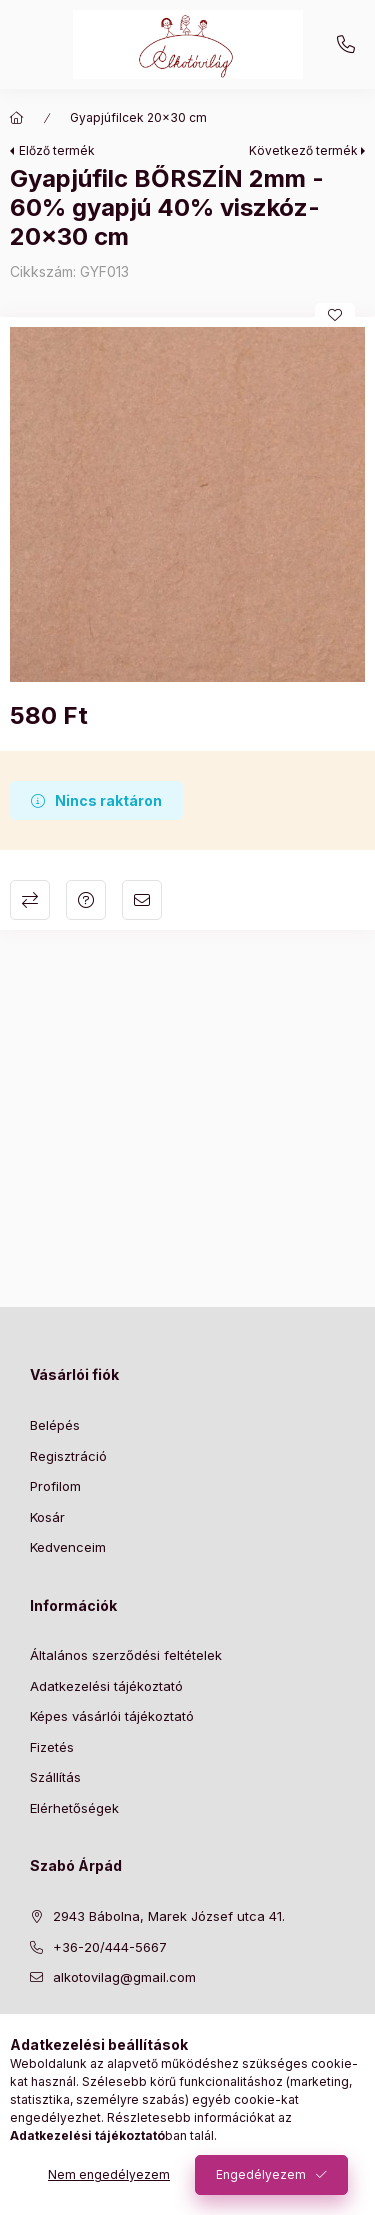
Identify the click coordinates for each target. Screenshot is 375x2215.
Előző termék (57, 150)
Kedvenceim (68, 1547)
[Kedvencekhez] (335, 315)
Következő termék (303, 150)
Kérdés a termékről (86, 900)
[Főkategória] (17, 118)
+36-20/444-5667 (346, 45)
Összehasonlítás (30, 900)
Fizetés (52, 1747)
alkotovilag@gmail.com (124, 1977)
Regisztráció (68, 1456)
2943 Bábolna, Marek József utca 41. (169, 1916)
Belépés (55, 1425)
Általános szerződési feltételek (126, 1655)
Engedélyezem (261, 2174)
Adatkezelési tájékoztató (106, 1686)
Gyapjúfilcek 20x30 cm (138, 117)
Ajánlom (142, 900)
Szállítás (55, 1777)
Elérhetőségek (74, 1808)
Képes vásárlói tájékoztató (112, 1716)
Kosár (47, 1517)
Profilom (55, 1486)
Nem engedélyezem (109, 2174)
